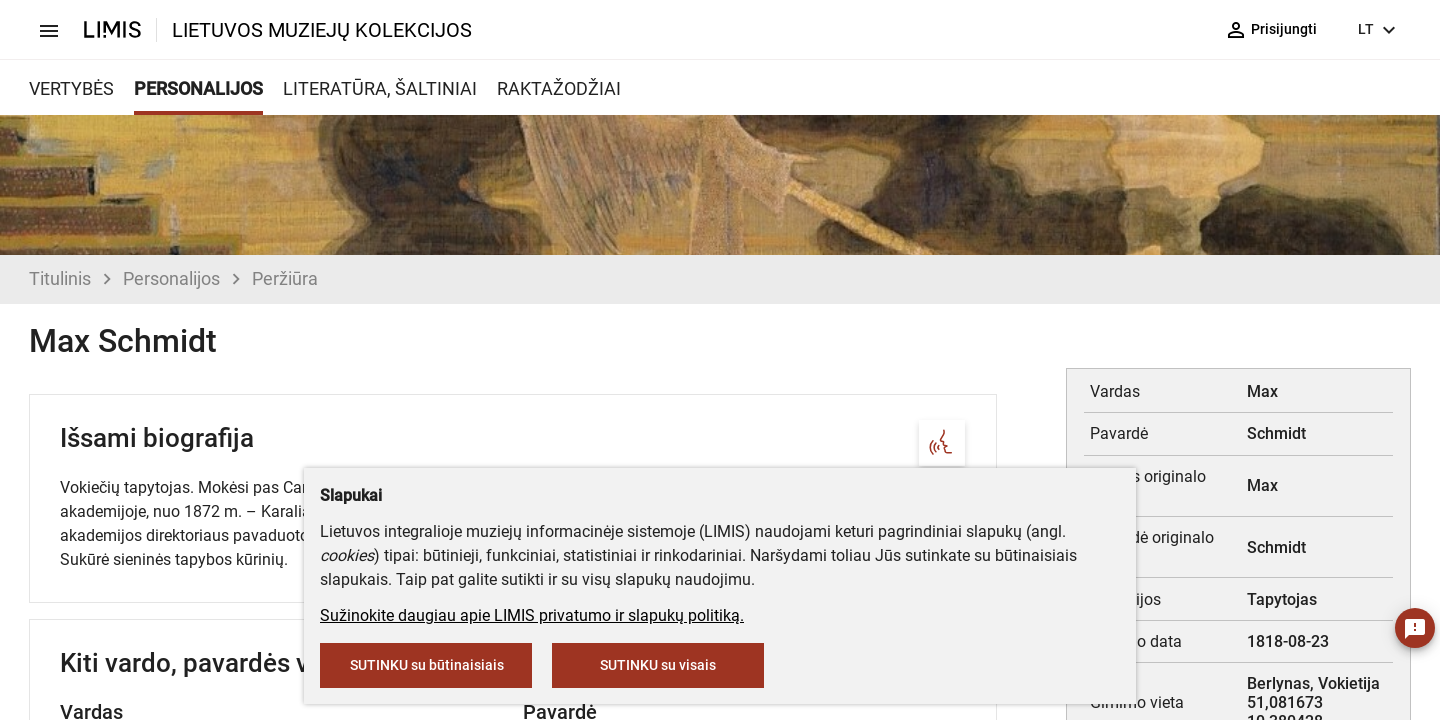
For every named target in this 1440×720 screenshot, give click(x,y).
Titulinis (60, 278)
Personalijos (171, 278)
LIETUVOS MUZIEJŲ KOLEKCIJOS (322, 30)
